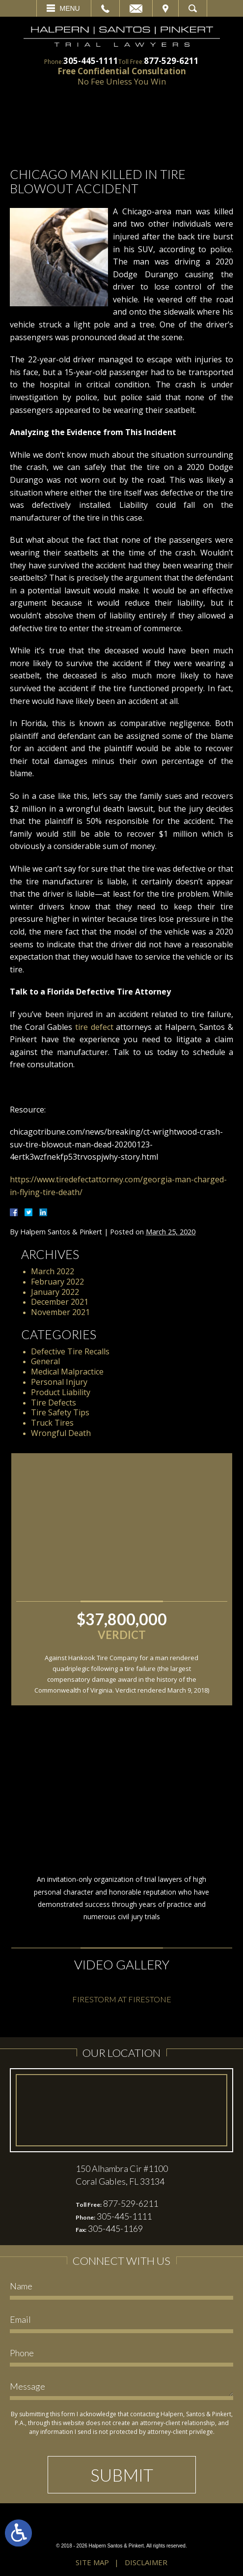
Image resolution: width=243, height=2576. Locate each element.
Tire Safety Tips (60, 1412)
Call (105, 8)
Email (136, 8)
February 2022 (57, 1281)
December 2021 (59, 1301)
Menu (70, 8)
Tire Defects (53, 1402)
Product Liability (60, 1392)
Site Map (92, 2562)
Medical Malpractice (67, 1371)
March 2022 (52, 1271)
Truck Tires (52, 1422)
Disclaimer (146, 2562)
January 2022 (55, 1292)
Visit (165, 8)
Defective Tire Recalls (70, 1351)
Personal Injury (59, 1381)
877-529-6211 (171, 60)
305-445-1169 (115, 2228)
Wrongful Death (61, 1433)
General (45, 1361)
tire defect (94, 1027)
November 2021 (60, 1312)
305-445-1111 (90, 60)
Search (193, 8)
